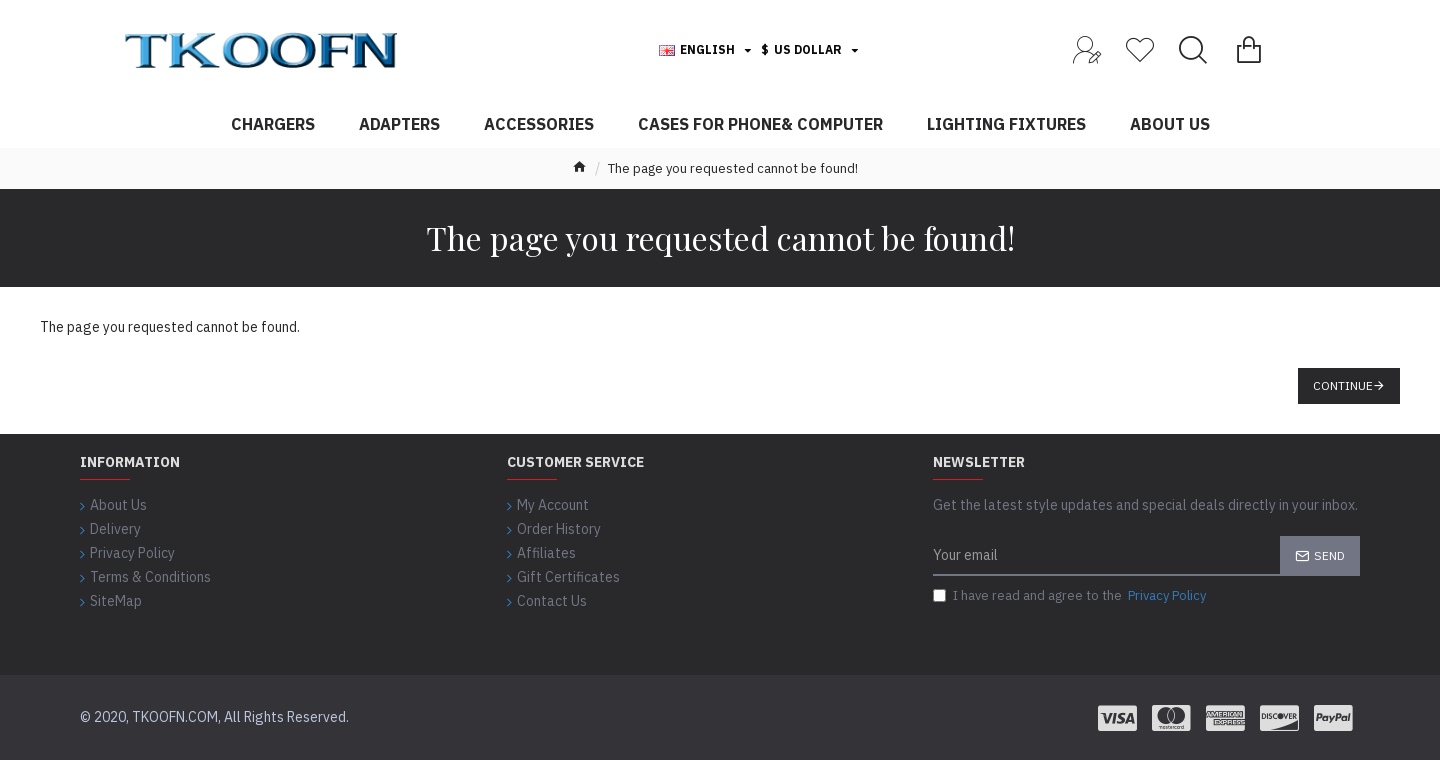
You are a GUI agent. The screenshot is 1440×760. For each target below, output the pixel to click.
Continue (1343, 385)
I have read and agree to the (1071, 596)
